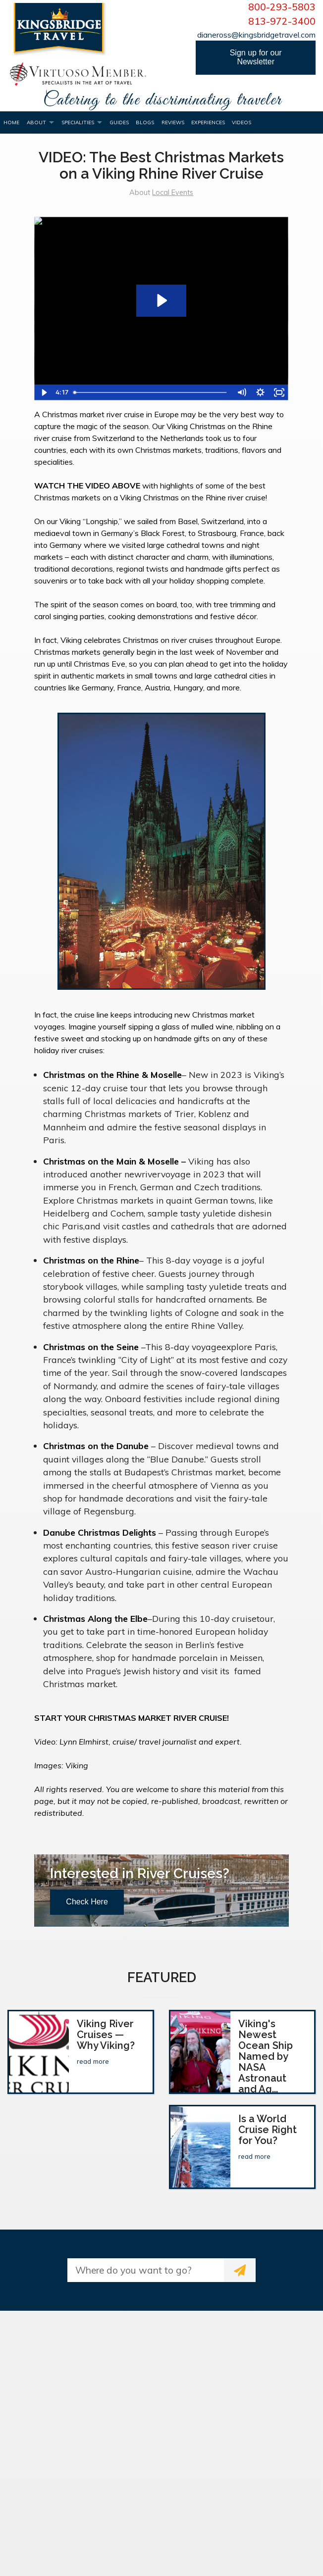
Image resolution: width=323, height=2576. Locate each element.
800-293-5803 (282, 7)
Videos (241, 122)
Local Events (172, 192)
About (36, 122)
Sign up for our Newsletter (256, 57)
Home (11, 122)
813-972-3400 (282, 21)
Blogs (145, 122)
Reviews (173, 122)
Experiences (208, 122)
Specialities (77, 122)
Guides (119, 122)
